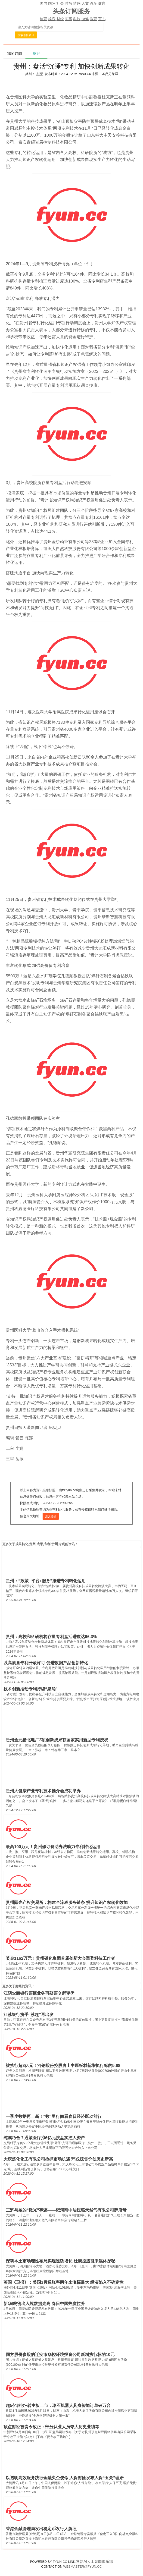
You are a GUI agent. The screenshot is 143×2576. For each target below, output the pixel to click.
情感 (77, 3)
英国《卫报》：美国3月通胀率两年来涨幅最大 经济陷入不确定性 (63, 2282)
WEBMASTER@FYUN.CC (82, 2566)
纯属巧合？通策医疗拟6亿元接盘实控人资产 (44, 2138)
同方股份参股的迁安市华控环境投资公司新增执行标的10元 (60, 2354)
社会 (60, 3)
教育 (93, 19)
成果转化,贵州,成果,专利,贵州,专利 (40, 1544)
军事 (68, 19)
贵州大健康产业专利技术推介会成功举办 (43, 1791)
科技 (77, 19)
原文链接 (50, 1516)
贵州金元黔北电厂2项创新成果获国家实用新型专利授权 (57, 1740)
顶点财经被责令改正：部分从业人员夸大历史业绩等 (51, 2427)
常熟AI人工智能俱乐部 (94, 2561)
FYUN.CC (60, 2561)
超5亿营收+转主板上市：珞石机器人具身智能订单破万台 (58, 2405)
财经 (60, 19)
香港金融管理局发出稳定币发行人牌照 (41, 2528)
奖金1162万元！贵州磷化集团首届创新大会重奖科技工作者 (60, 1958)
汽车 (93, 3)
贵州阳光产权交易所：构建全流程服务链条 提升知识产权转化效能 (67, 1902)
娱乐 (52, 19)
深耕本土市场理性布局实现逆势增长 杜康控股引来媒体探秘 (60, 2261)
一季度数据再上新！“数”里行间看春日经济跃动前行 (54, 2116)
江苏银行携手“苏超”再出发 (28, 2014)
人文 (85, 3)
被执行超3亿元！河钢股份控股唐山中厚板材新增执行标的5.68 (63, 2065)
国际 (52, 3)
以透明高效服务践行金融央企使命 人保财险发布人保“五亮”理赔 (65, 2477)
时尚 (68, 3)
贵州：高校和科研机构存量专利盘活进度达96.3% (51, 1636)
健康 (102, 3)
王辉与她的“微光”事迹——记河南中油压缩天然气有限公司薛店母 (66, 2210)
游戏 (85, 19)
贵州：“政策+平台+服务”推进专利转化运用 (46, 1581)
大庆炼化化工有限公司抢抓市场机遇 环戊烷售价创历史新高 (58, 2159)
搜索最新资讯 (26, 35)
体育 (43, 19)
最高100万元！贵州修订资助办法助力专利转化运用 (53, 1846)
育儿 (102, 19)
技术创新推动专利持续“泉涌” (30, 1689)
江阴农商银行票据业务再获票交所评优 (38, 1993)
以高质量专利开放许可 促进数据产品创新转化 (45, 1663)
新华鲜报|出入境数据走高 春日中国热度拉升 (44, 2303)
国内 (43, 3)
